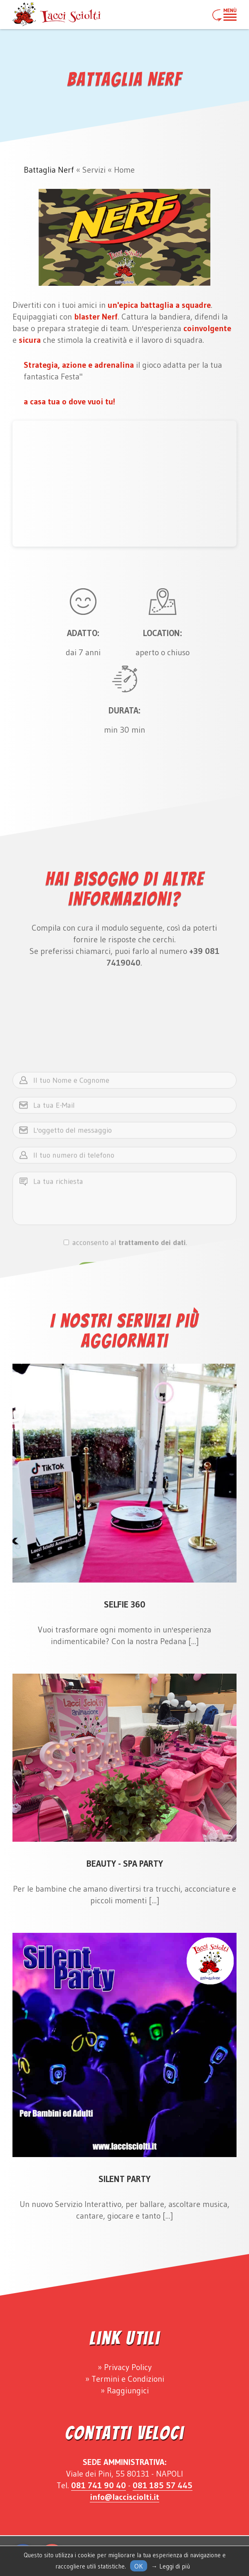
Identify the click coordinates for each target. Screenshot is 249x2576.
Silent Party (124, 2179)
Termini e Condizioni (127, 2379)
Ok (138, 2566)
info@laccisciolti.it (124, 2497)
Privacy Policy (128, 2367)
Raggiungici (128, 2390)
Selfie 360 (124, 1604)
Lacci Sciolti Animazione (57, 14)
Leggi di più (174, 2566)
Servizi (94, 170)
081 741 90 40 (98, 2485)
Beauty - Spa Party (124, 1863)
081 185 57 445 (162, 2485)
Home (124, 170)
